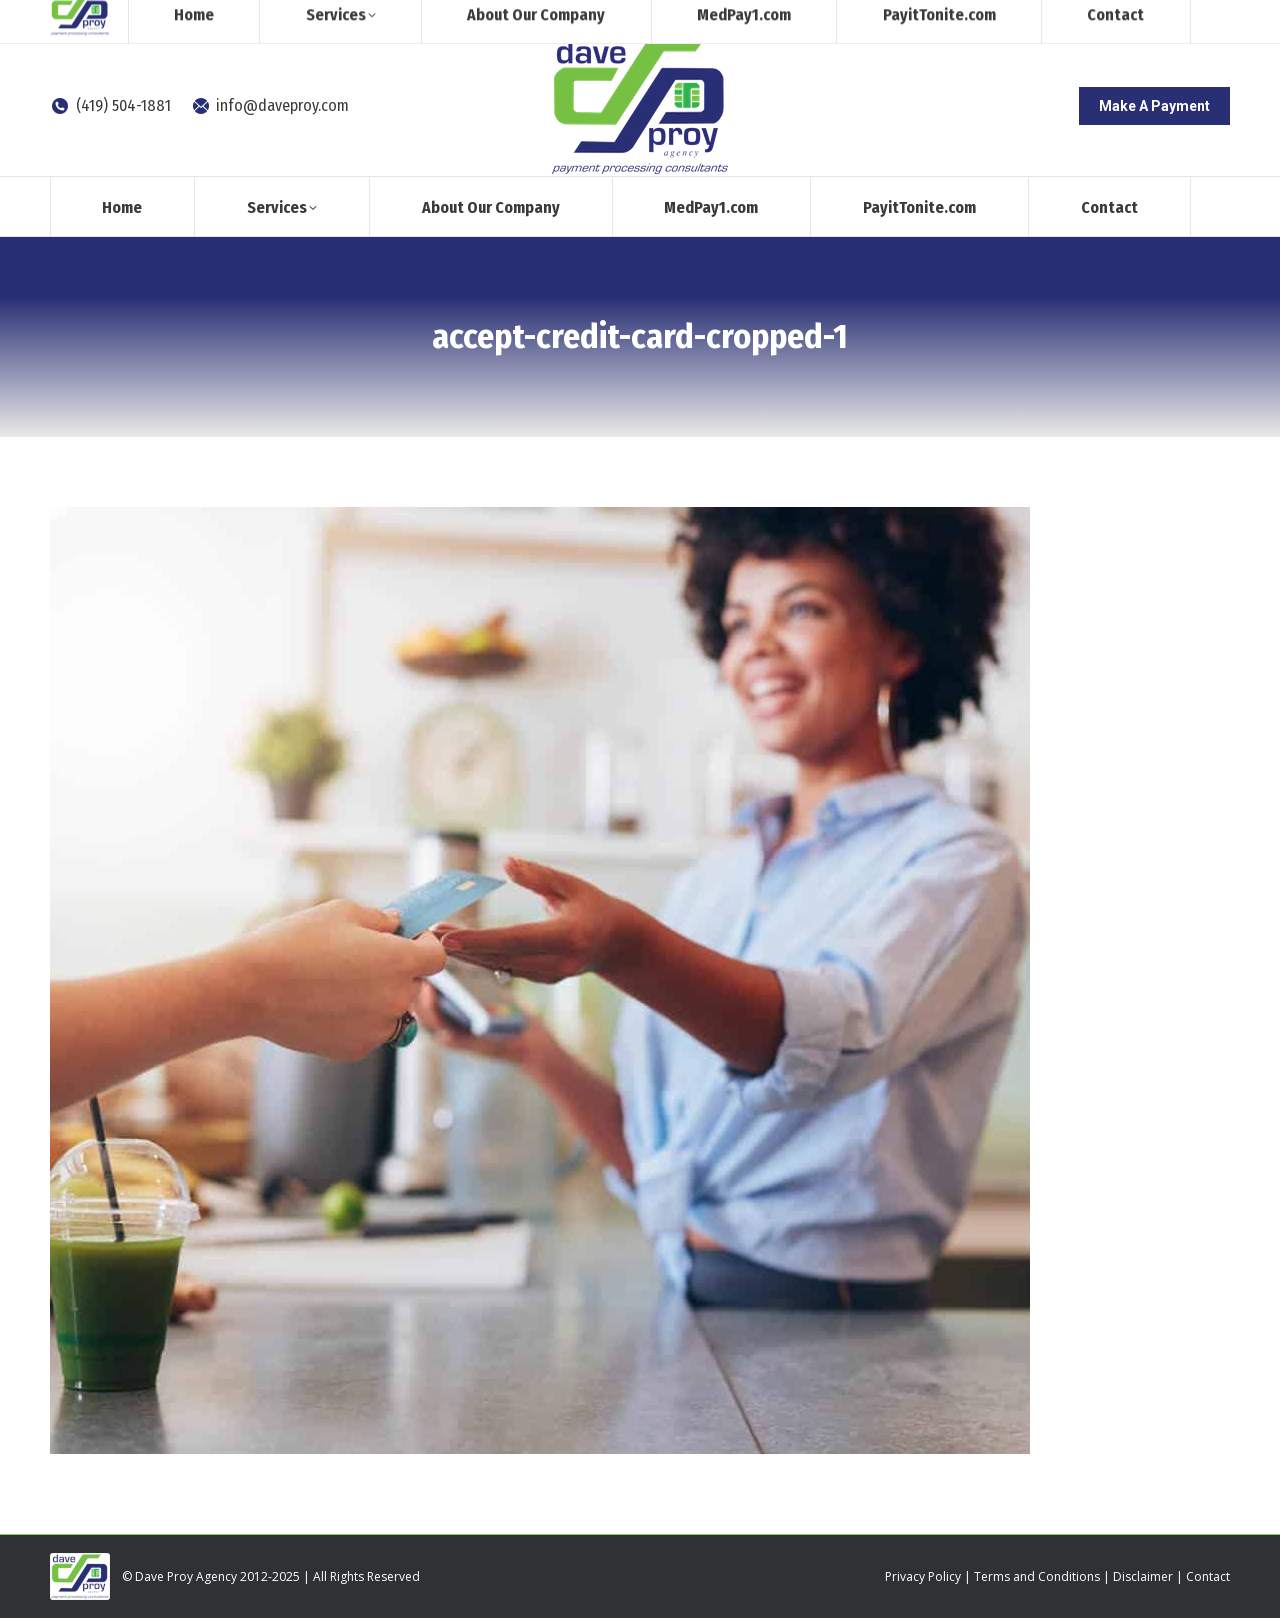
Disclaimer (1143, 1576)
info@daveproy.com (270, 105)
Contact (1208, 1576)
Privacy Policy (923, 1576)
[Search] (1065, 18)
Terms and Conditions (1037, 1576)
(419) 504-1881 (110, 105)
